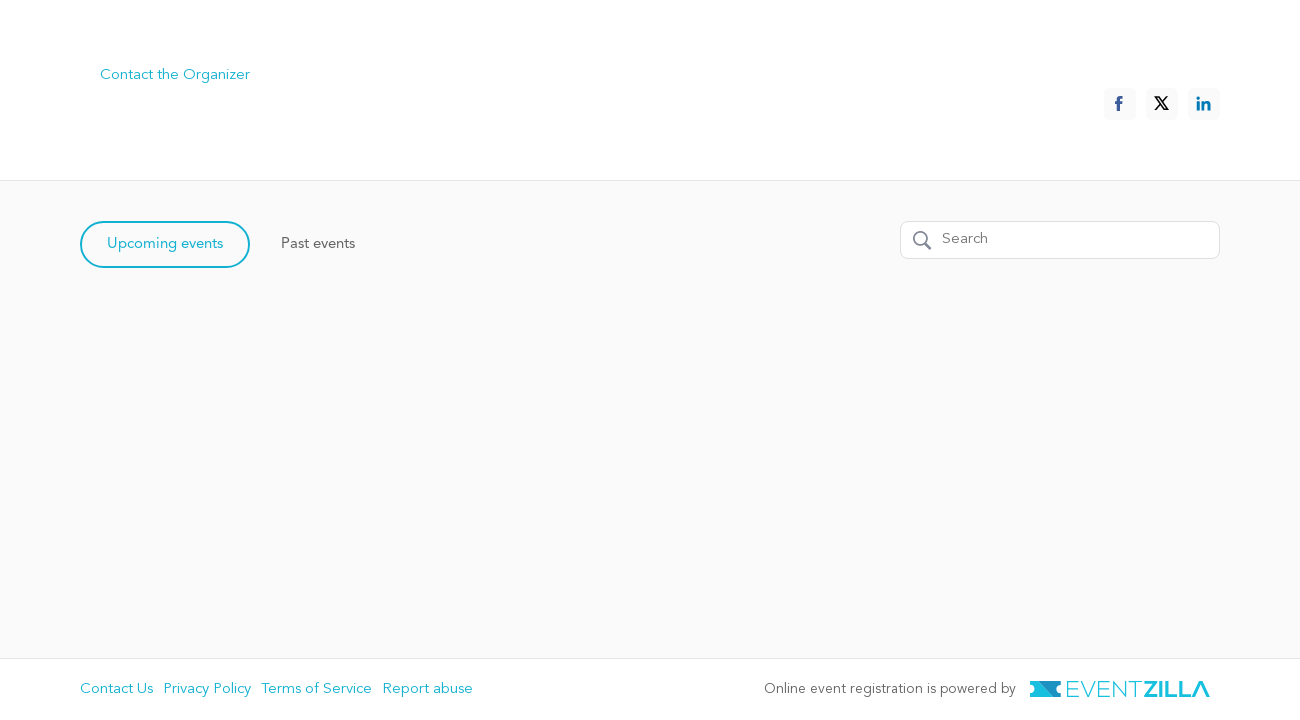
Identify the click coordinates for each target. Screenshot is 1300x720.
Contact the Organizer (175, 75)
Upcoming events (165, 244)
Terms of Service (316, 689)
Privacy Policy (207, 689)
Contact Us (116, 689)
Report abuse (427, 689)
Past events (318, 244)
